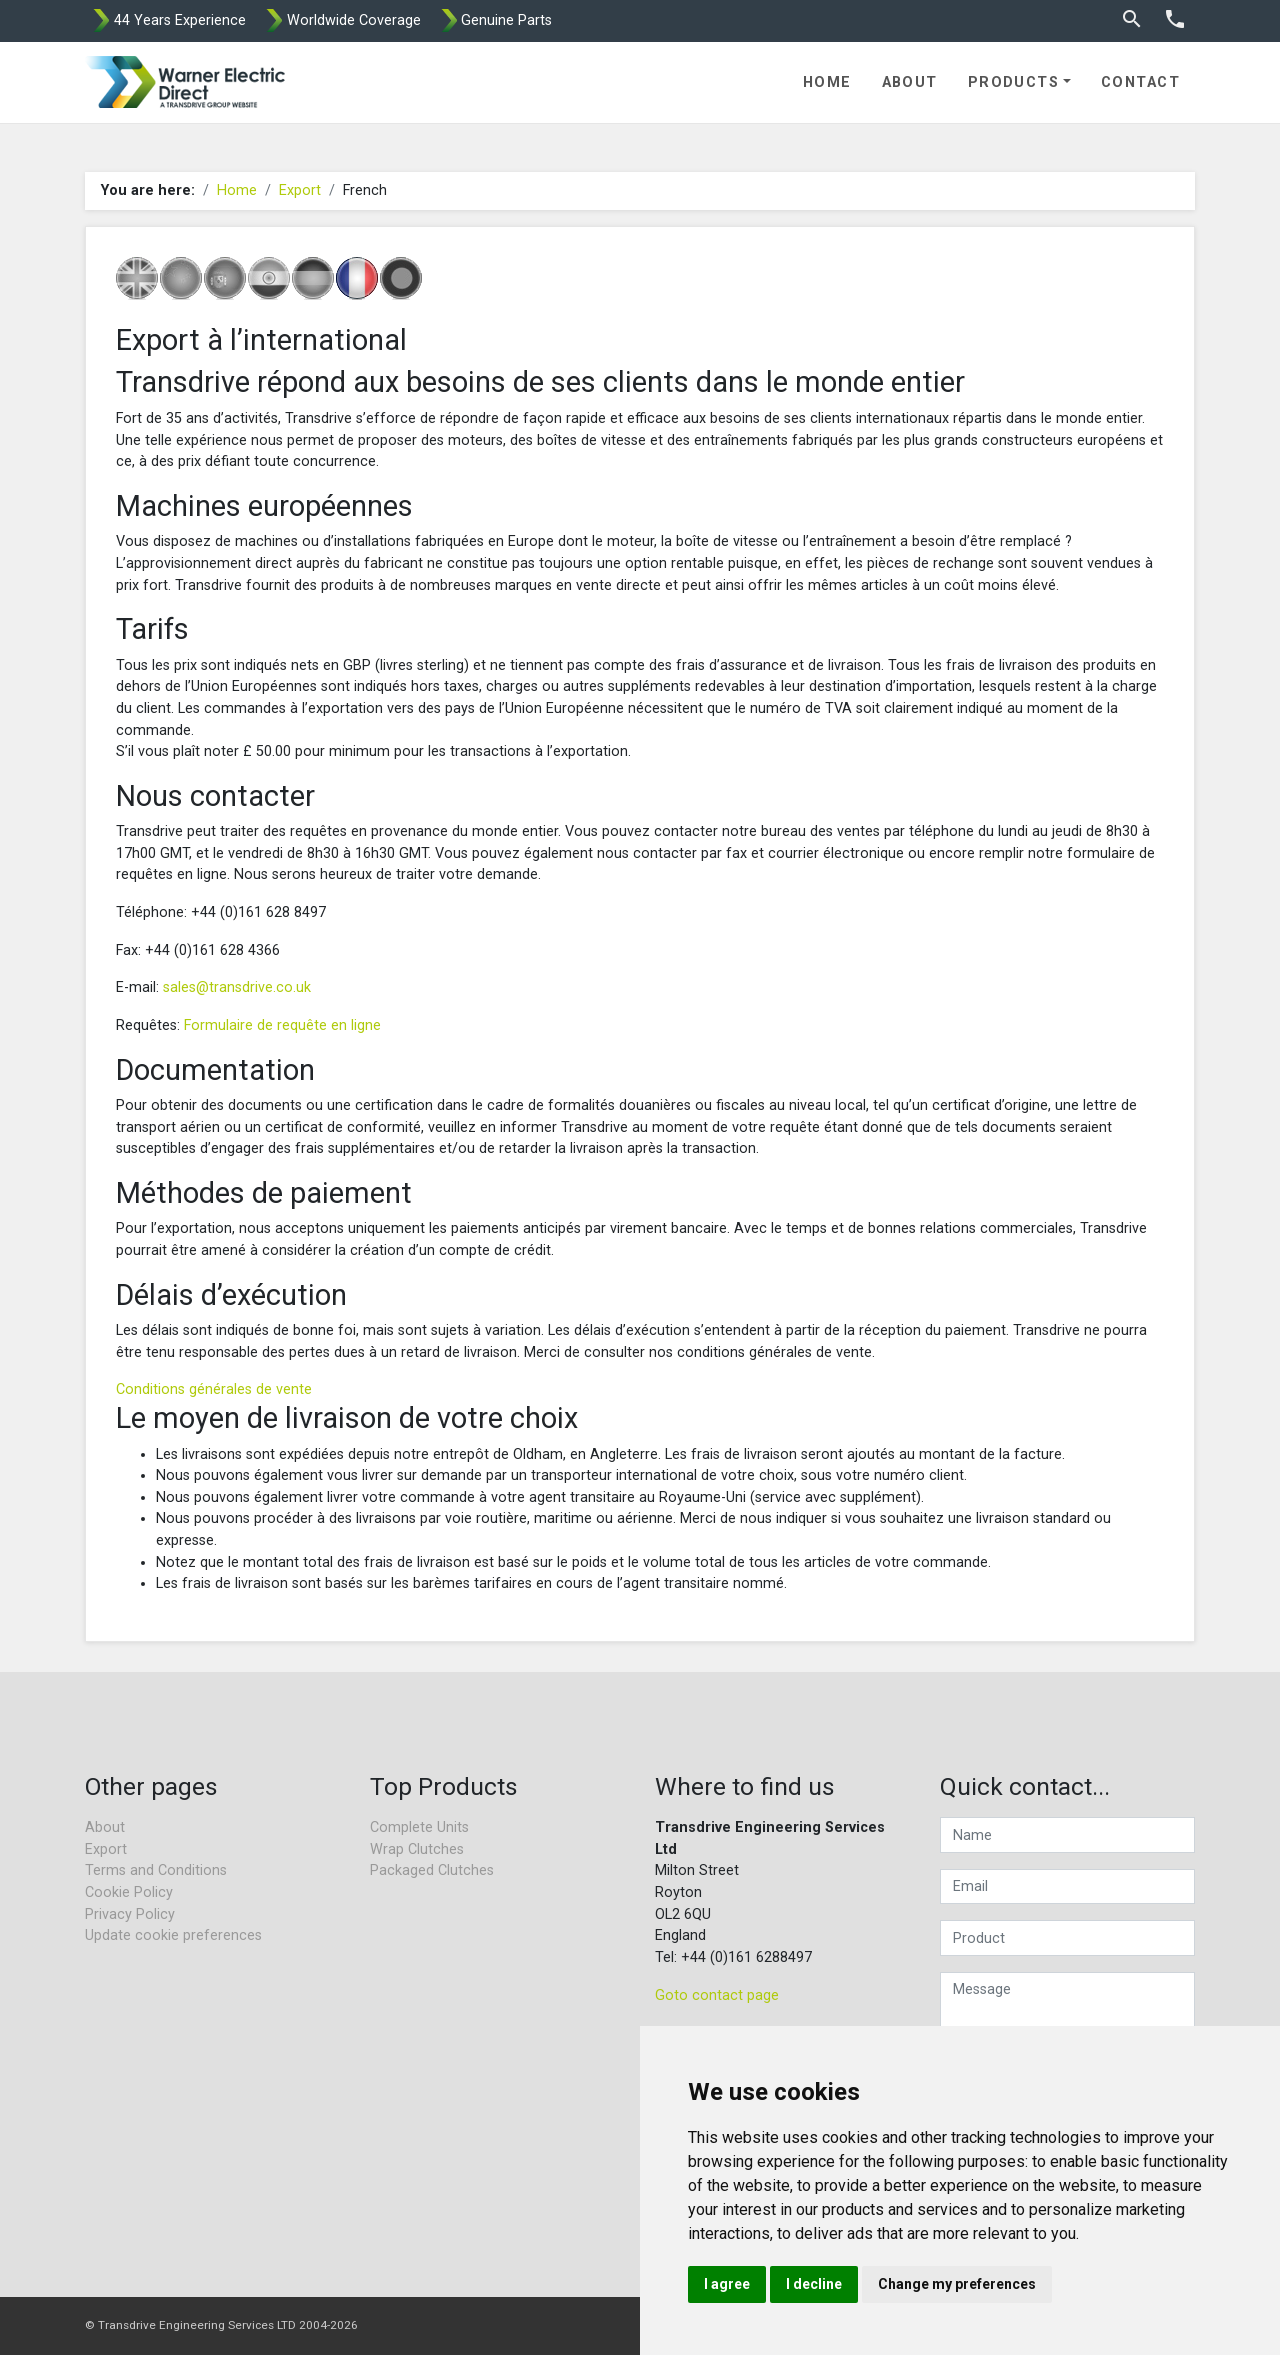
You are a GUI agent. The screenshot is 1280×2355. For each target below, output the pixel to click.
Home (827, 82)
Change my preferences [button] (957, 2284)
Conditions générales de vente (214, 1389)
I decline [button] (814, 2284)
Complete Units (419, 1827)
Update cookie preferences (173, 1935)
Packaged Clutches (432, 1870)
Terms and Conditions (156, 1870)
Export (300, 190)
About (910, 82)
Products (1014, 82)
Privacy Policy (130, 1914)
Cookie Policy (129, 1892)
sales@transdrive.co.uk (237, 987)
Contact (1140, 82)
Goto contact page (717, 1995)
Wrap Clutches (417, 1849)
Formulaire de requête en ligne (282, 1025)
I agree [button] (727, 2284)
